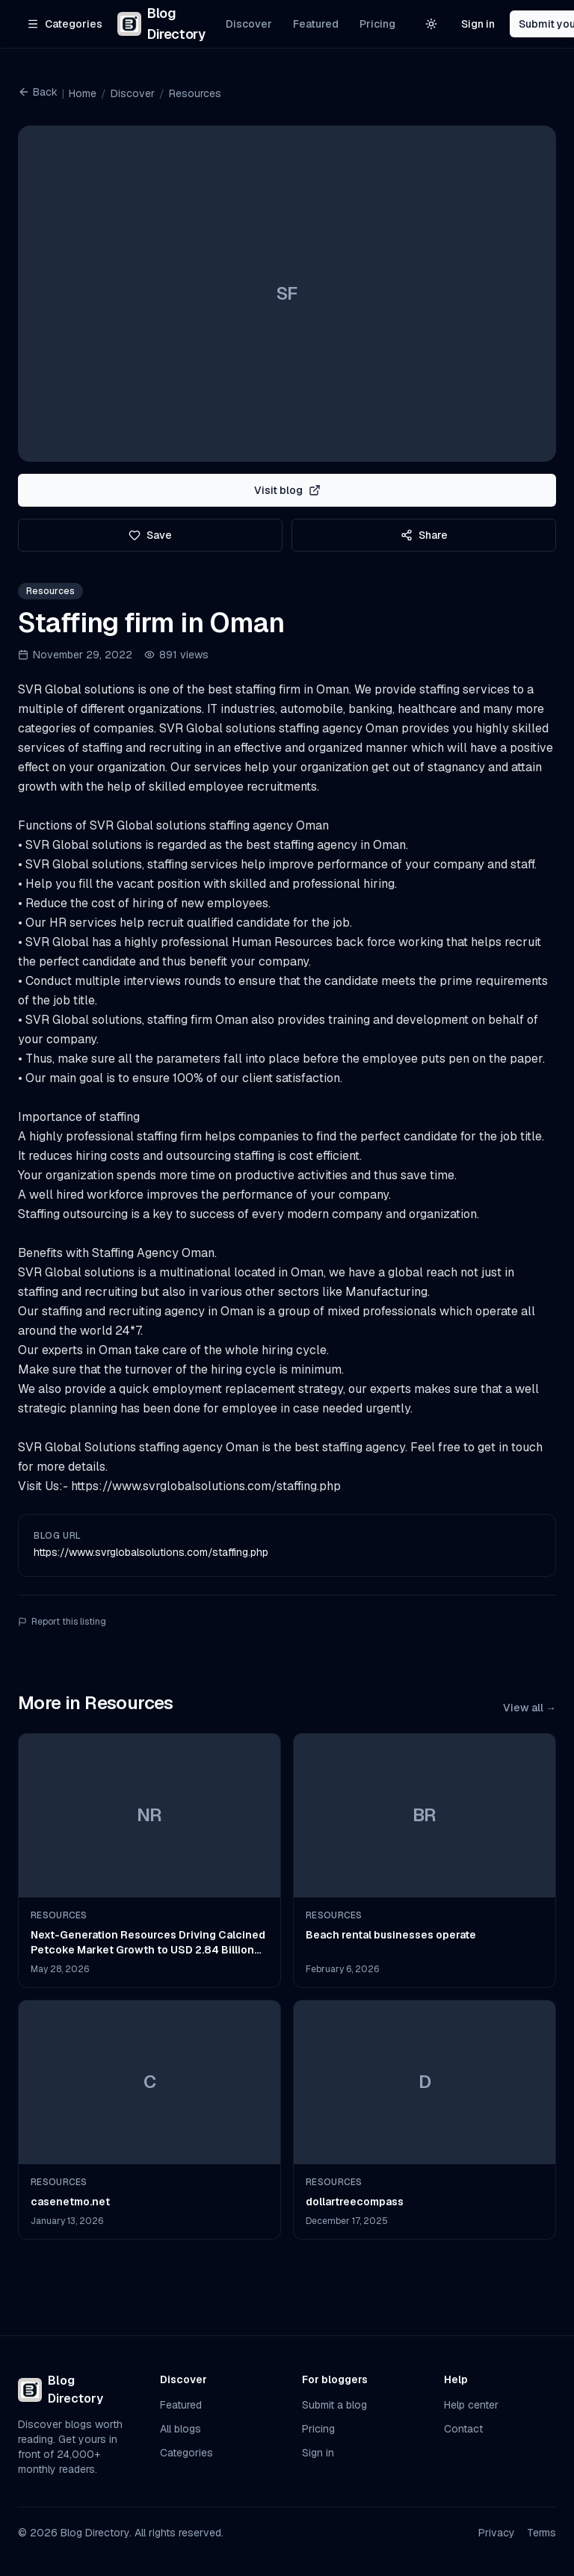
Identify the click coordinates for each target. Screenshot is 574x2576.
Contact (463, 2429)
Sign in (478, 24)
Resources (195, 93)
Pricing (377, 24)
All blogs (180, 2429)
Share (424, 535)
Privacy (496, 2532)
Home (82, 93)
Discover (249, 24)
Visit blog (287, 490)
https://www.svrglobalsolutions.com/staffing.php (151, 1552)
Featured (316, 24)
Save (150, 535)
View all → (529, 1707)
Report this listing (62, 1622)
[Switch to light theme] (431, 24)
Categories (186, 2452)
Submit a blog (334, 2405)
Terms (541, 2532)
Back (38, 92)
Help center (471, 2405)
